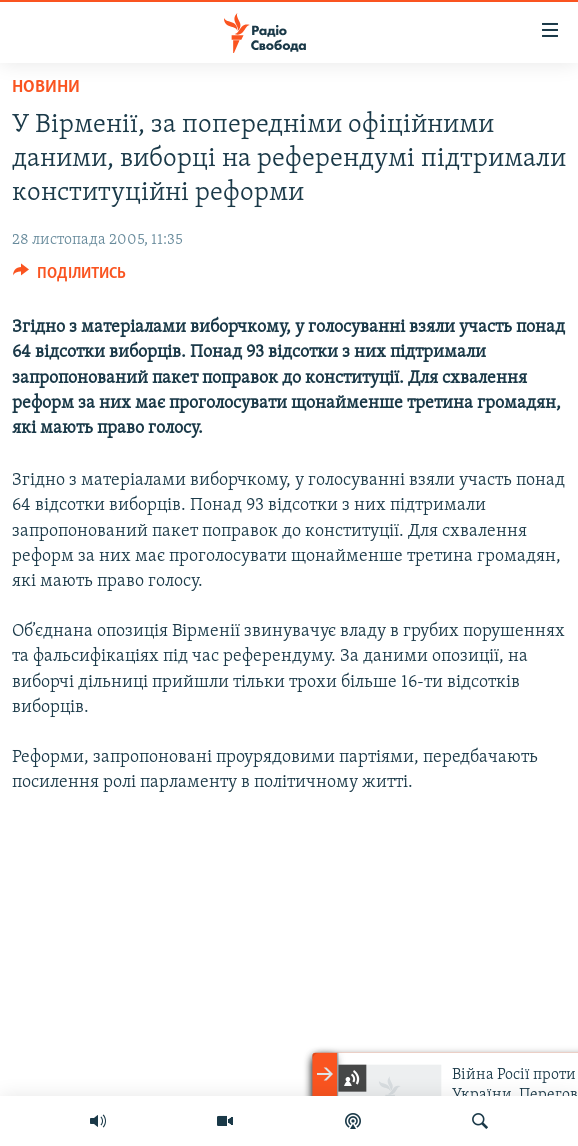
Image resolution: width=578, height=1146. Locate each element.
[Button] (69, 278)
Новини (46, 87)
